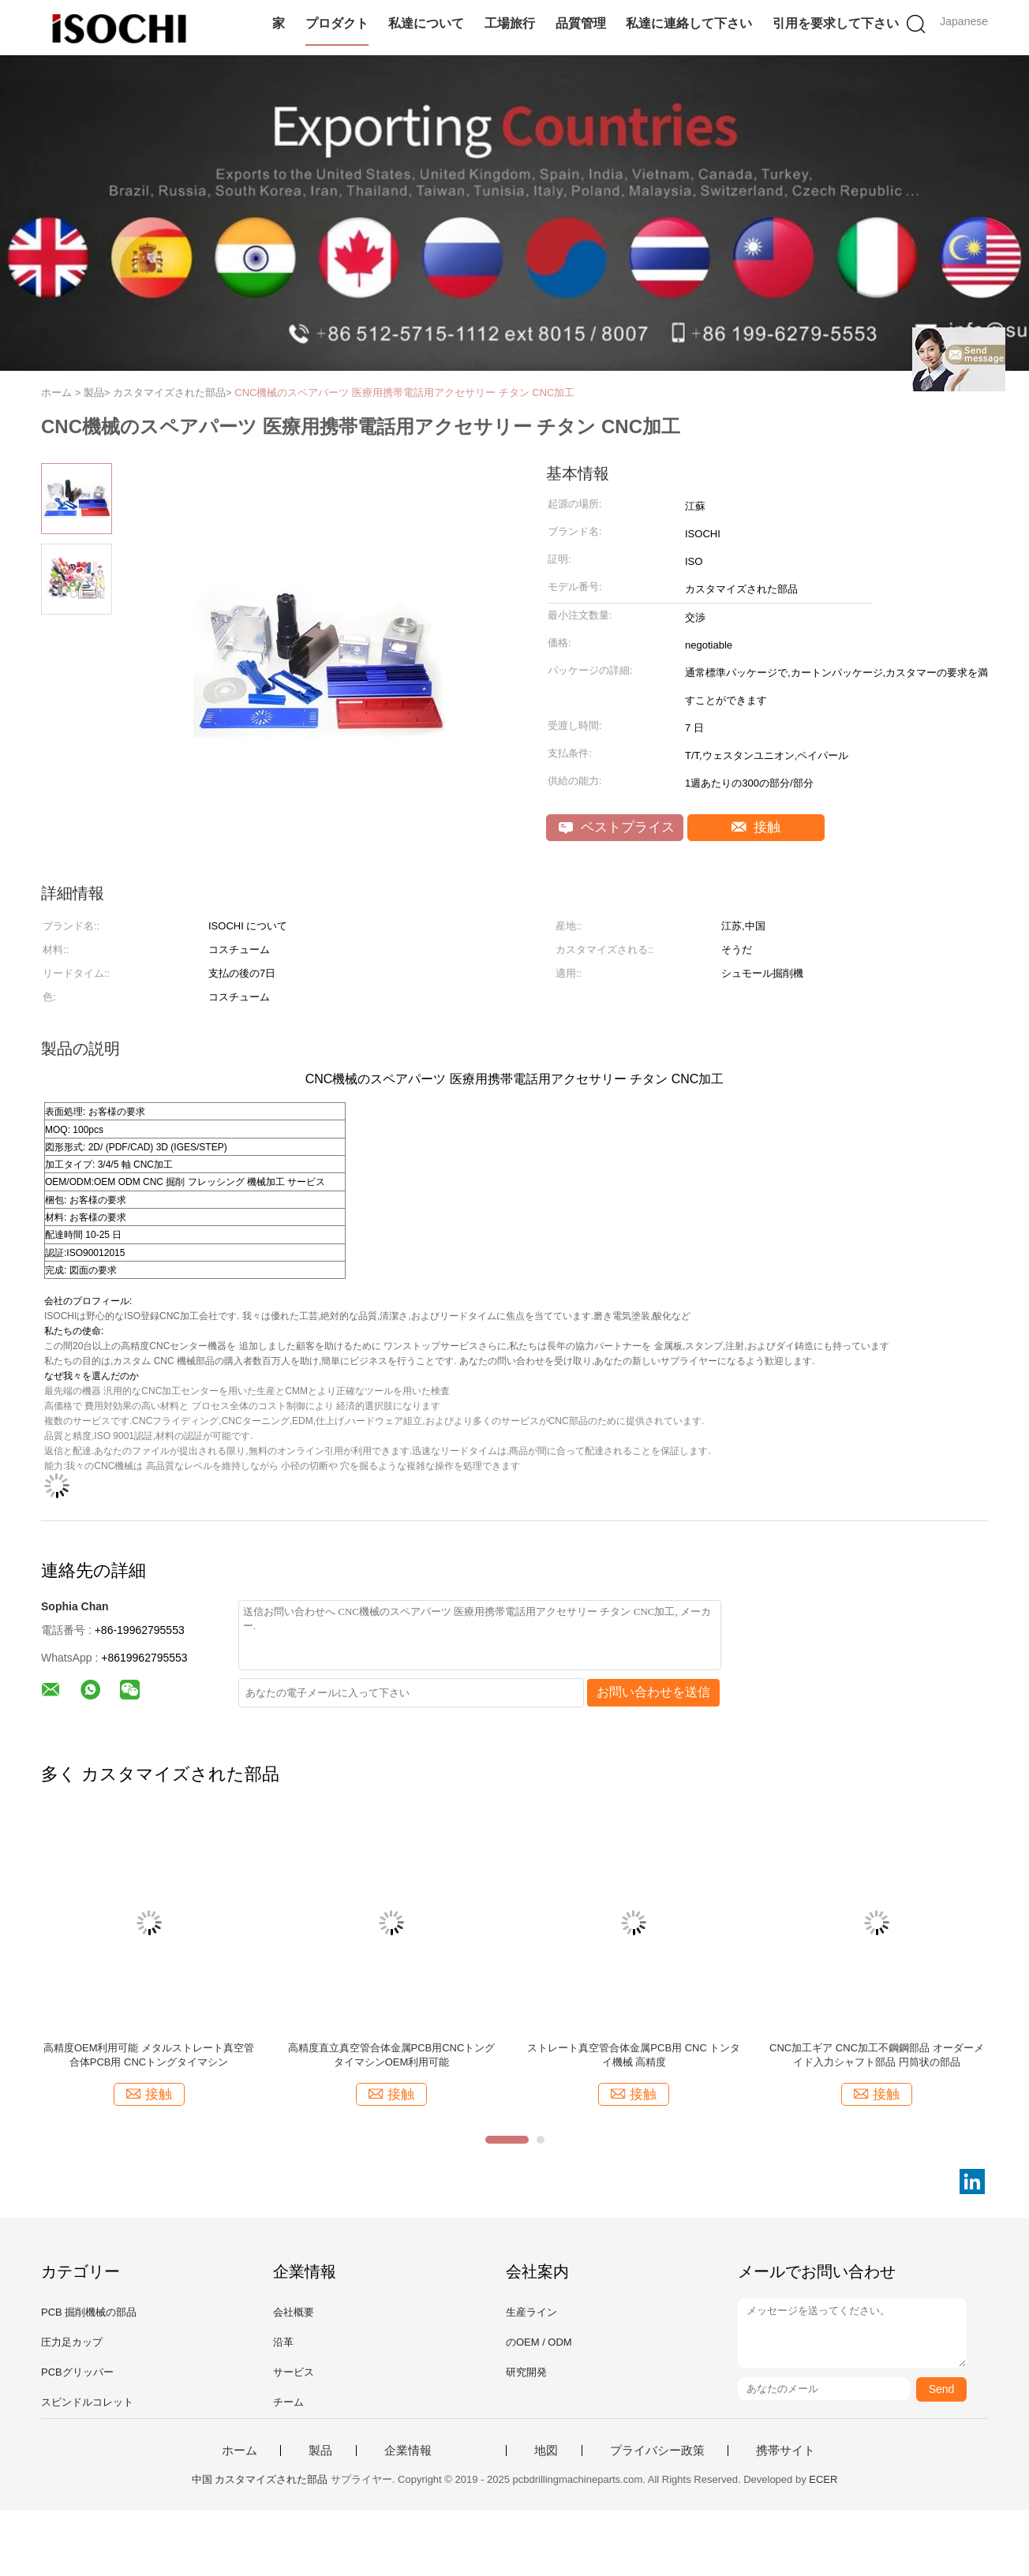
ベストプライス (617, 827)
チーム (288, 2402)
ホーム (239, 2450)
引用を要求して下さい (836, 23)
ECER (823, 2479)
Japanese (964, 21)
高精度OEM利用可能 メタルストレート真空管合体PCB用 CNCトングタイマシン (148, 2055)
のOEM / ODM (539, 2342)
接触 (756, 827)
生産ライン (531, 2312)
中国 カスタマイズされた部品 (260, 2479)
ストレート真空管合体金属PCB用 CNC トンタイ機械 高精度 (633, 2055)
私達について (426, 23)
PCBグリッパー (77, 2372)
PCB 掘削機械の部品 (89, 2312)
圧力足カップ (72, 2342)
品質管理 (581, 23)
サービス (293, 2372)
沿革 (283, 2342)
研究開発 (526, 2372)
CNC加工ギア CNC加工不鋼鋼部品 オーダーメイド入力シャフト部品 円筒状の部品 (876, 2055)
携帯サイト (785, 2450)
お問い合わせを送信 (653, 1692)
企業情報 (408, 2450)
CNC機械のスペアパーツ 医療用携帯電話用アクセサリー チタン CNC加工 (404, 392)
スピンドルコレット (87, 2402)
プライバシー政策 (657, 2450)
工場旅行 (510, 23)
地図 (546, 2450)
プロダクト (337, 23)
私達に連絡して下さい (689, 23)
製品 (320, 2450)
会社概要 (293, 2312)
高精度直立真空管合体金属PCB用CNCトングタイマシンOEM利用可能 (392, 2055)
